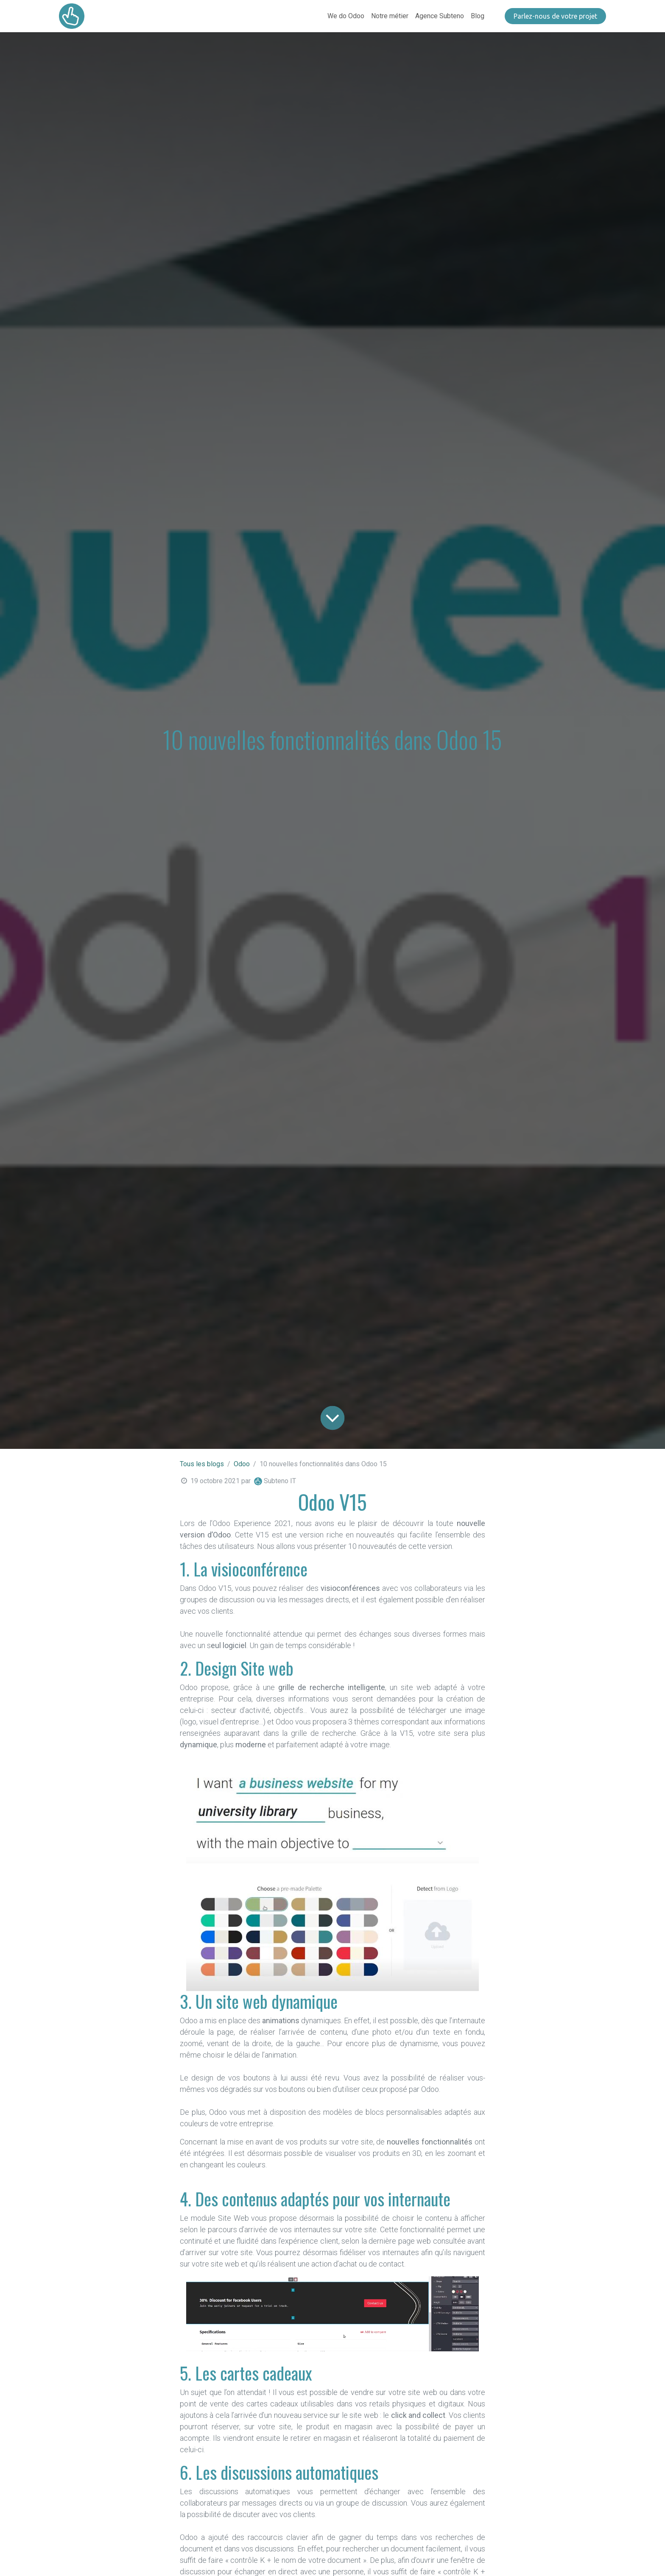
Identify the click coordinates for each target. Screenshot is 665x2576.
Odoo (242, 1464)
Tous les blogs (202, 1464)
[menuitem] (346, 16)
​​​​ (555, 16)
